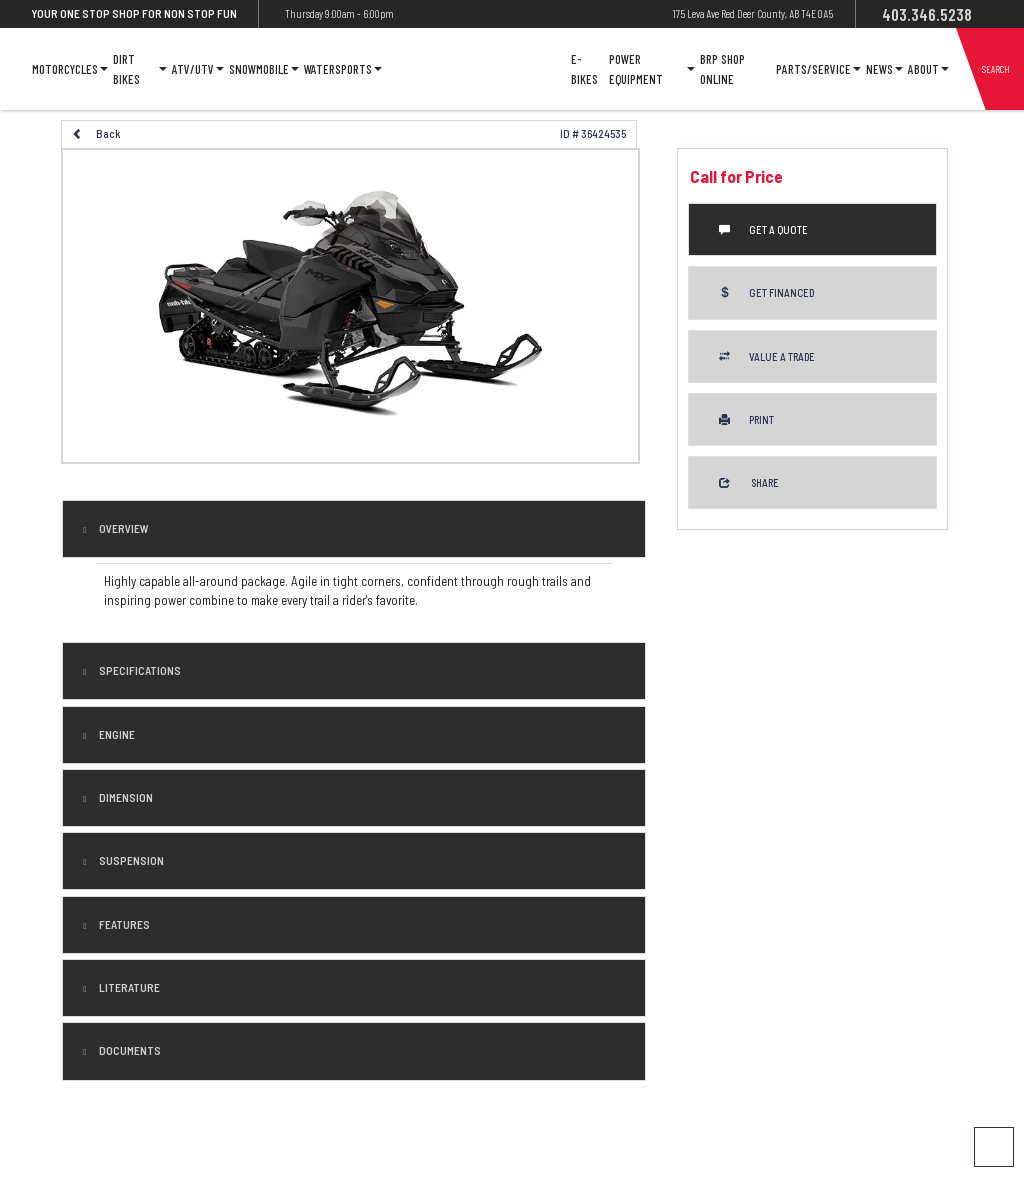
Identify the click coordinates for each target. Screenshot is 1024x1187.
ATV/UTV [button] (198, 69)
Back (96, 133)
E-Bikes (584, 69)
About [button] (928, 69)
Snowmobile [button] (264, 69)
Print (746, 419)
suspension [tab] (130, 860)
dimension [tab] (125, 797)
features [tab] (123, 924)
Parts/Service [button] (818, 69)
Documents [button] (129, 1050)
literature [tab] (128, 987)
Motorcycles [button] (70, 69)
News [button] (884, 69)
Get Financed (766, 292)
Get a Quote (763, 229)
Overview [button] (123, 528)
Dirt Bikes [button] (139, 69)
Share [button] (749, 482)
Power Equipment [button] (652, 69)
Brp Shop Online (722, 69)
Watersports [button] (343, 69)
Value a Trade (767, 356)
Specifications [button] (139, 670)
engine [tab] (116, 734)
